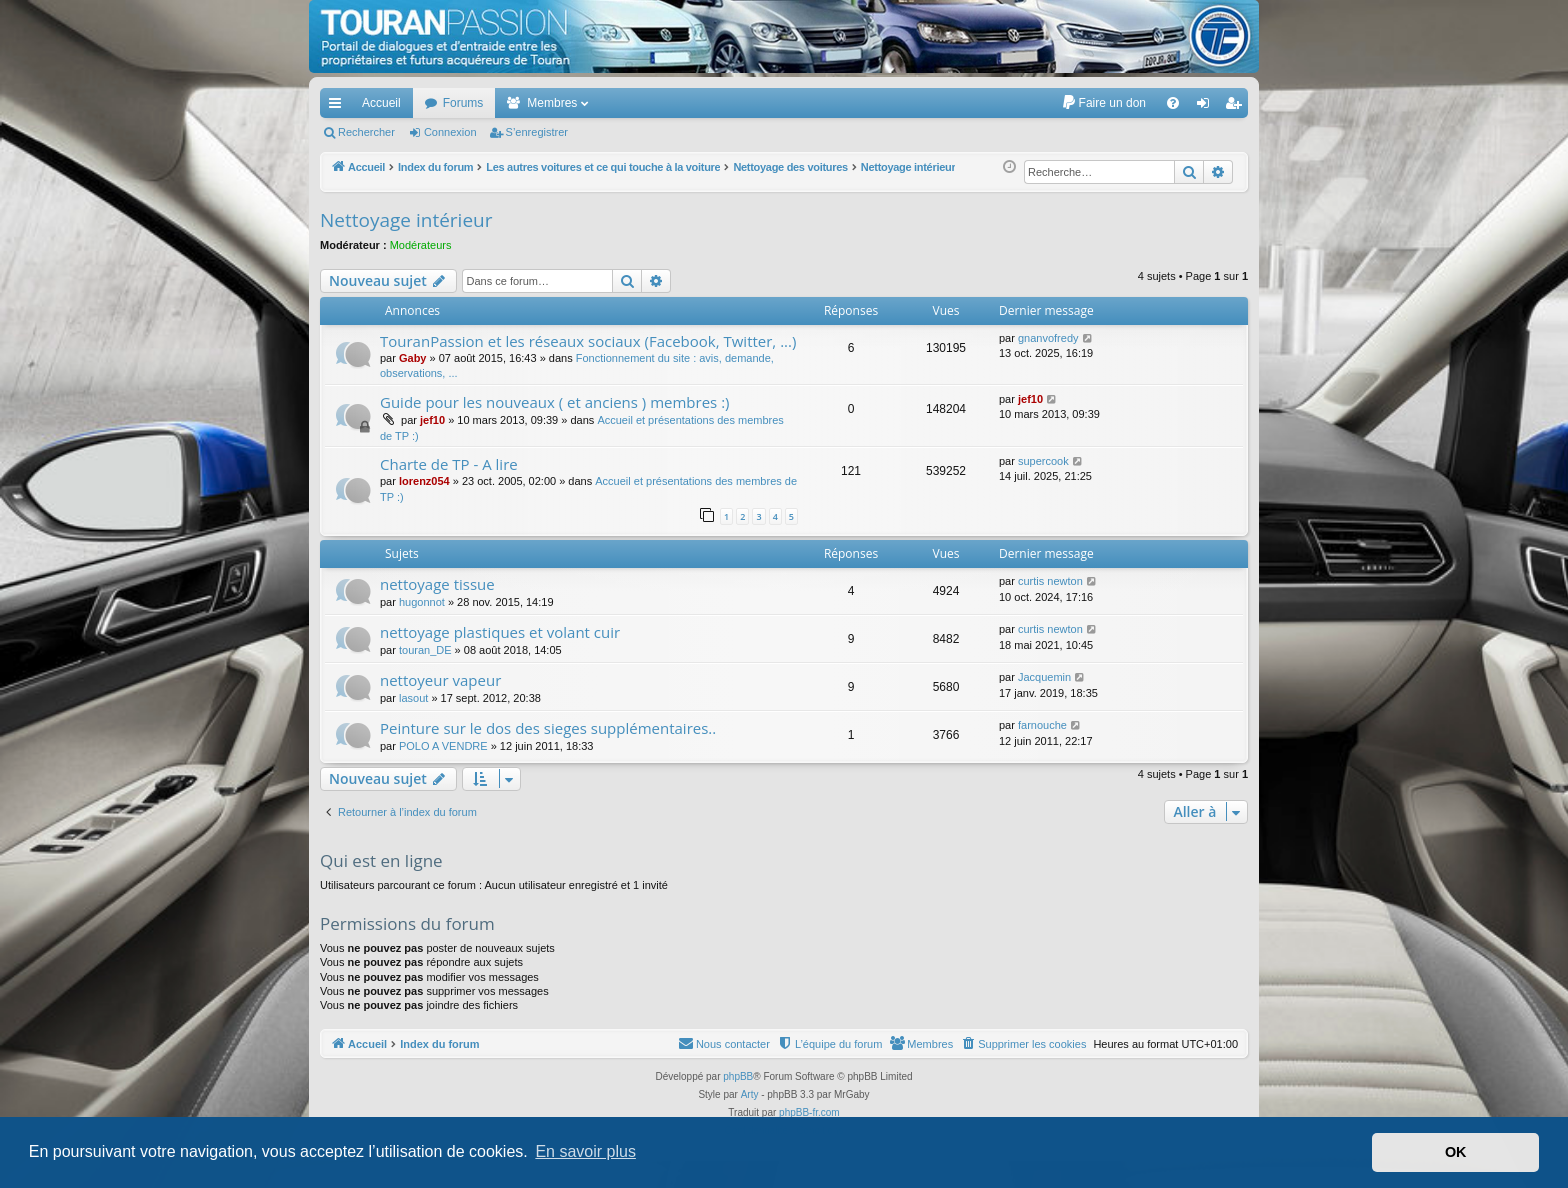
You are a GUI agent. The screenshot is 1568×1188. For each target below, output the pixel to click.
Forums (463, 103)
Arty (750, 1094)
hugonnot (422, 602)
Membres (552, 103)
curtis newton (1050, 581)
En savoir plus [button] (585, 1151)
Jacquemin (1044, 677)
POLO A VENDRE (443, 746)
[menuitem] (1103, 103)
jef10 (432, 420)
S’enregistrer (537, 132)
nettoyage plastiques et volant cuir (500, 632)
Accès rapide (339, 107)
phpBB (738, 1076)
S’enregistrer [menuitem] (1237, 107)
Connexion (450, 132)
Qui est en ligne (381, 860)
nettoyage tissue (437, 584)
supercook (1043, 461)
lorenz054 (424, 481)
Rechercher (366, 132)
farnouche (1042, 725)
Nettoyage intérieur (406, 220)
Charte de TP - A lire (449, 464)
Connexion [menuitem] (1207, 107)
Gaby (413, 358)
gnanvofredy (1048, 338)
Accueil (381, 103)
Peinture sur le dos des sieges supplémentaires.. (548, 728)
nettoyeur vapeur (440, 680)
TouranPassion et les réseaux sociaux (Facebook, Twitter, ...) (588, 341)
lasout (413, 698)
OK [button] (1456, 1152)
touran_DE (425, 650)
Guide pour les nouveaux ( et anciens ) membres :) (555, 402)
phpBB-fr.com (809, 1112)
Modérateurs (421, 245)
